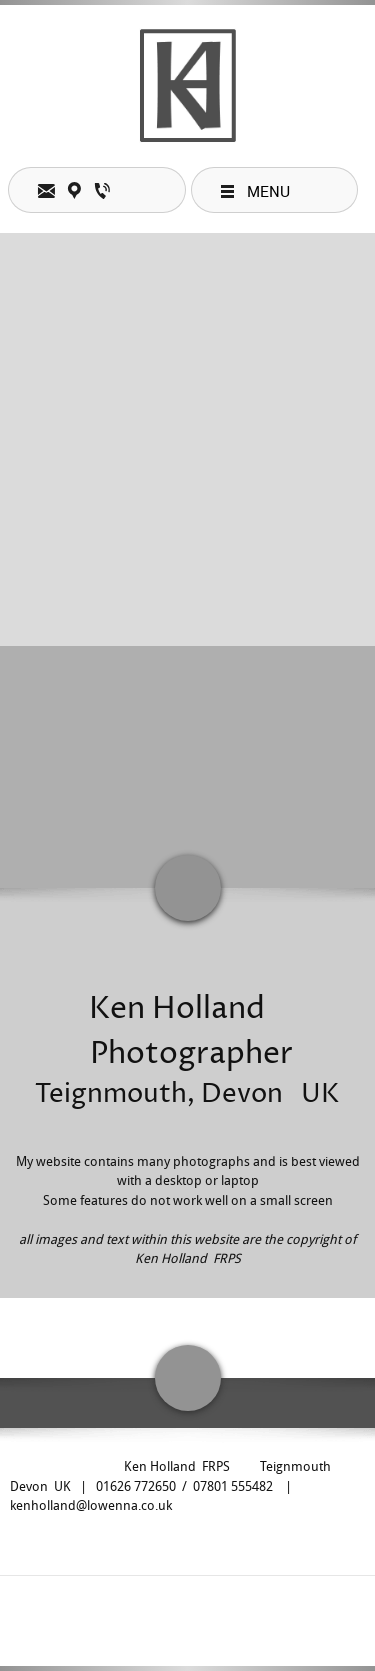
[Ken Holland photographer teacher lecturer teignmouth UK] (188, 85)
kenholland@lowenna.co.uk (91, 1505)
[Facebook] (183, 1611)
